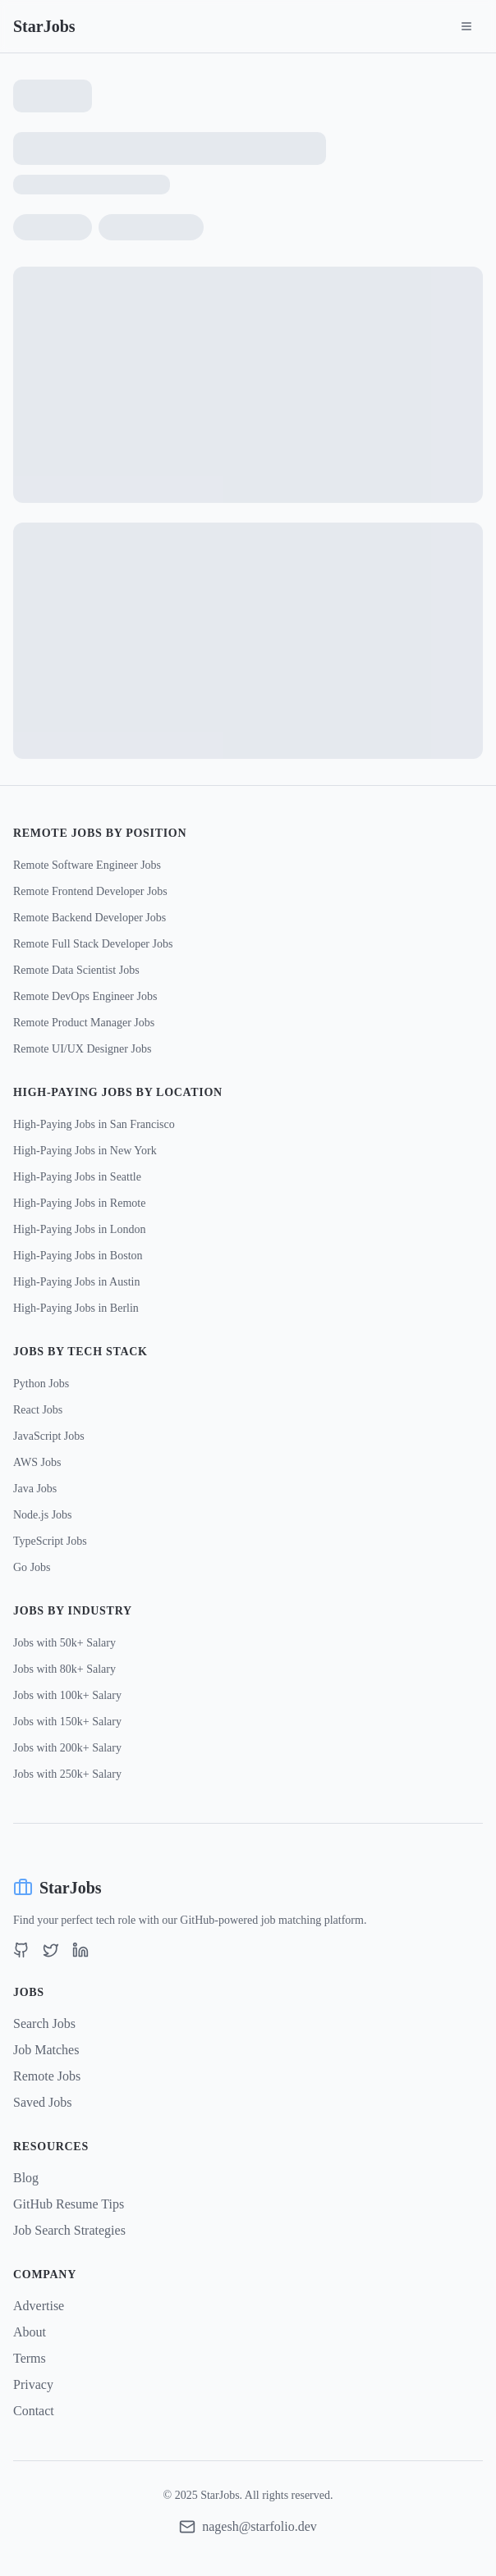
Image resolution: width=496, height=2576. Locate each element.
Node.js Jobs (42, 1515)
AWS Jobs (37, 1462)
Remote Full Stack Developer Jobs (92, 944)
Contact (33, 2411)
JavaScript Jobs (49, 1436)
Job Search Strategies (69, 2230)
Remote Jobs (46, 2076)
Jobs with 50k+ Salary (64, 1643)
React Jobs (37, 1410)
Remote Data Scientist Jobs (76, 970)
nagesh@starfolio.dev (259, 2526)
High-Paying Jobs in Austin (76, 1282)
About (29, 2332)
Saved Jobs (42, 2102)
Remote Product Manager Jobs (83, 1022)
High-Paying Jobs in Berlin (76, 1308)
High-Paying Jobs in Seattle (77, 1177)
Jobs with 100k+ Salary (67, 1695)
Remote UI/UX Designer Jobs (82, 1049)
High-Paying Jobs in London (79, 1229)
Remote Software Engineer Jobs (87, 865)
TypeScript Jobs (50, 1541)
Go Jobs (32, 1567)
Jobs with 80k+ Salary (64, 1669)
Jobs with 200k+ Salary (67, 1748)
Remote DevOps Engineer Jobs (85, 996)
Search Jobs (44, 2023)
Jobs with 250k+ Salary (67, 1774)
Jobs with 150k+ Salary (67, 1721)
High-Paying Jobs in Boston (78, 1255)
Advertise (38, 2306)
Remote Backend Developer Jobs (89, 917)
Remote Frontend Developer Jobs (90, 891)
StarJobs (44, 26)
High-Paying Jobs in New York (85, 1150)
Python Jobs (41, 1383)
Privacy (33, 2384)
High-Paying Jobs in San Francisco (94, 1124)
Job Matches (46, 2050)
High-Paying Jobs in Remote (79, 1203)
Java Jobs (35, 1488)
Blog (26, 2178)
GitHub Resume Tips (68, 2204)
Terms (29, 2358)
